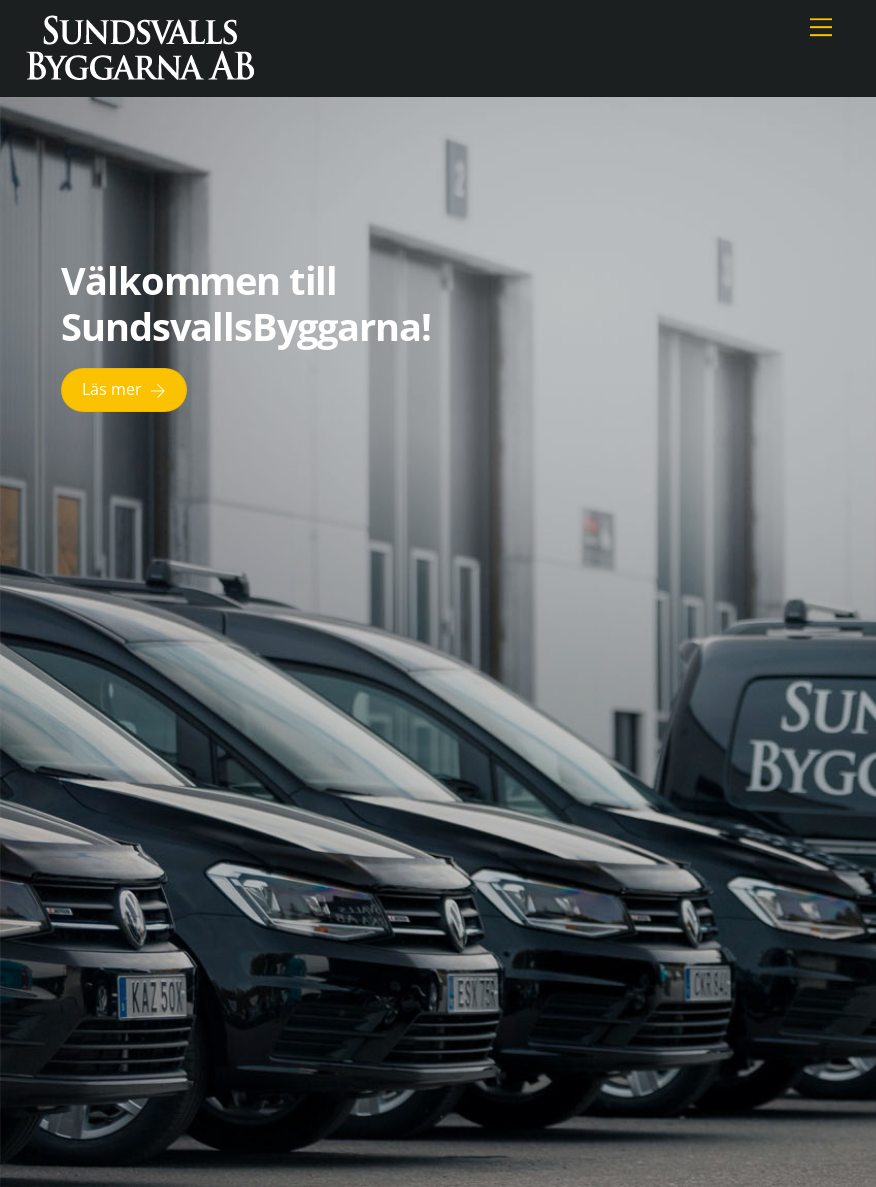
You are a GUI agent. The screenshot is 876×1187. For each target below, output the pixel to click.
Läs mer (124, 389)
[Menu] (821, 27)
